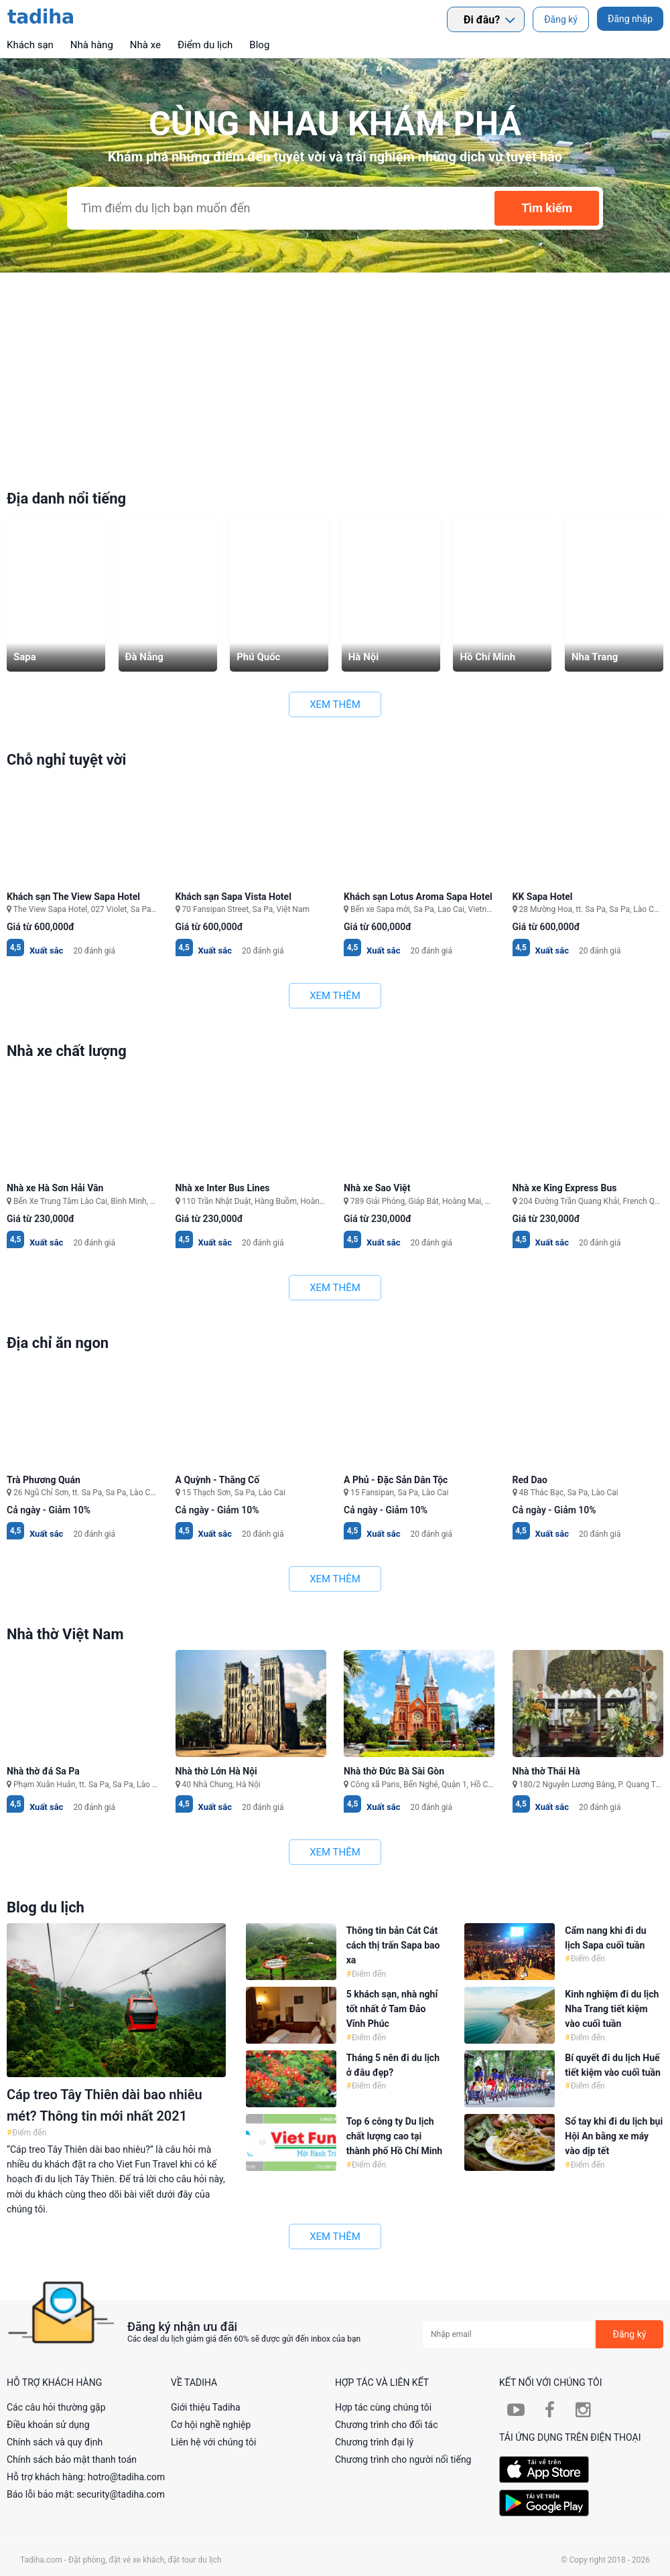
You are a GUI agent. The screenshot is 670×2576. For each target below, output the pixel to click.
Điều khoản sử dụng (48, 2424)
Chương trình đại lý (374, 2442)
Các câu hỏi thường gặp (56, 2407)
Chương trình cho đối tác (386, 2424)
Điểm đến (28, 2132)
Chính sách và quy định (55, 2442)
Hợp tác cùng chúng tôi (383, 2407)
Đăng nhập (630, 18)
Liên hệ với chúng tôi (213, 2442)
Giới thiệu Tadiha (206, 2407)
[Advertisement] (335, 373)
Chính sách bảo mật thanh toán (72, 2459)
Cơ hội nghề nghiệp (211, 2424)
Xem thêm (335, 704)
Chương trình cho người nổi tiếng (403, 2459)
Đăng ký (561, 19)
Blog (259, 45)
